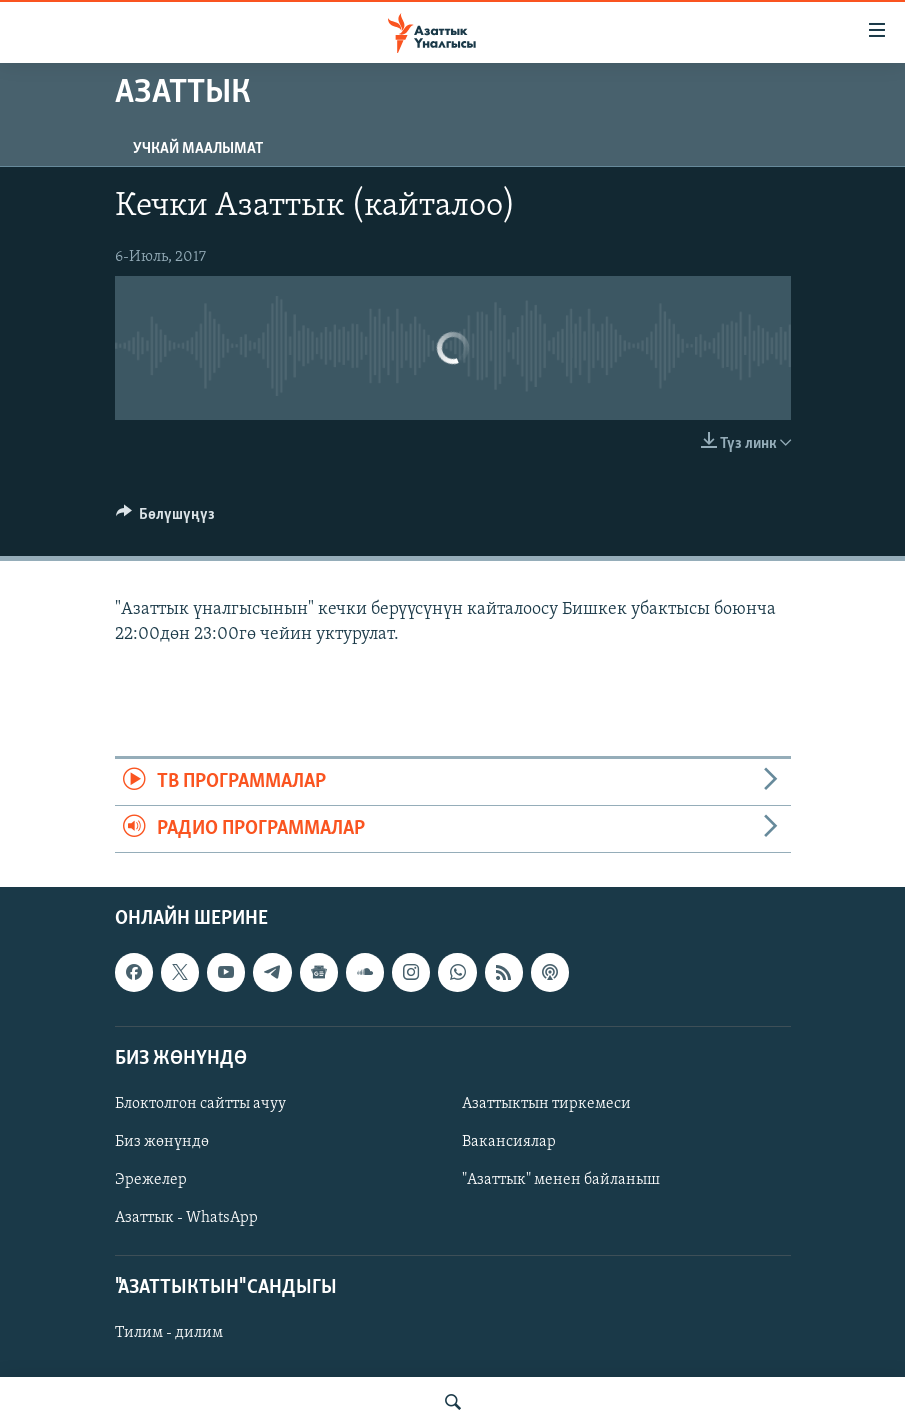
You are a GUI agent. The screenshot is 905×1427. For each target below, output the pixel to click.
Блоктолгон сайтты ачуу (200, 1104)
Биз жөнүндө (162, 1142)
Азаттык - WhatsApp (186, 1218)
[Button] (166, 519)
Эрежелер (151, 1180)
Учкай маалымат (198, 149)
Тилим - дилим (169, 1334)
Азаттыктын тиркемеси (546, 1104)
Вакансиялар (509, 1142)
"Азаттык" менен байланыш (561, 1180)
